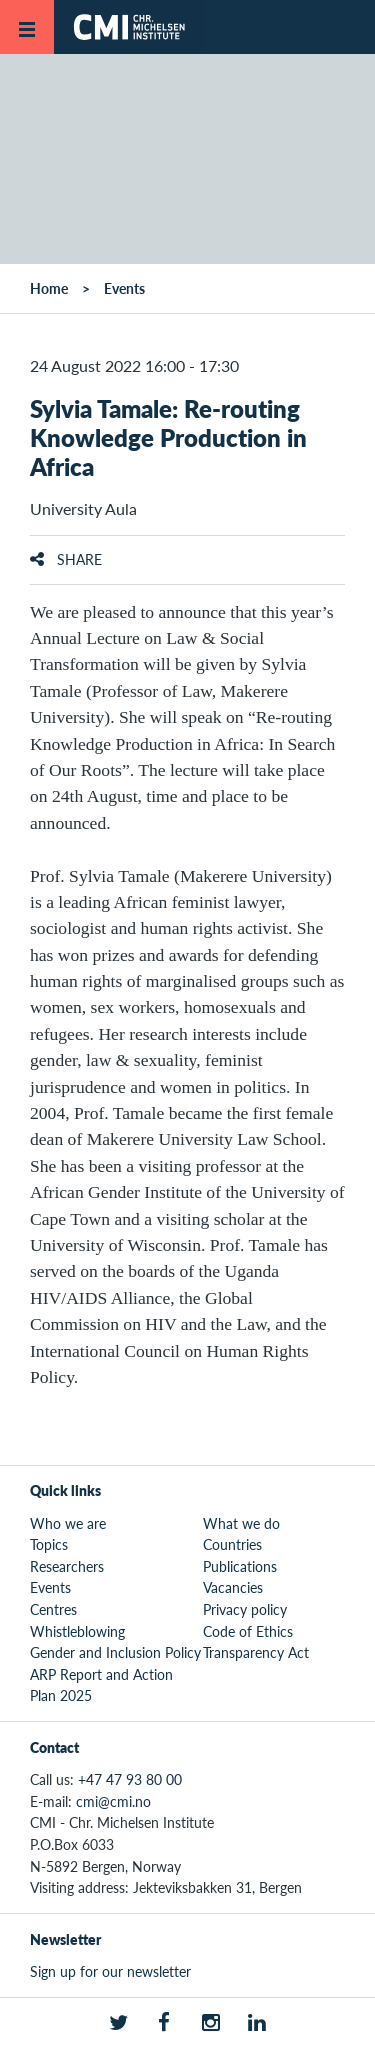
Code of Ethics (248, 1631)
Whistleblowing (77, 1631)
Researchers (67, 1566)
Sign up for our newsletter (110, 1971)
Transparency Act (256, 1652)
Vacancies (233, 1587)
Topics (49, 1544)
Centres (53, 1609)
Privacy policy (245, 1609)
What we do (241, 1523)
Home (49, 288)
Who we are (68, 1523)
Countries (232, 1544)
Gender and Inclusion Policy (115, 1652)
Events (124, 288)
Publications (240, 1566)
